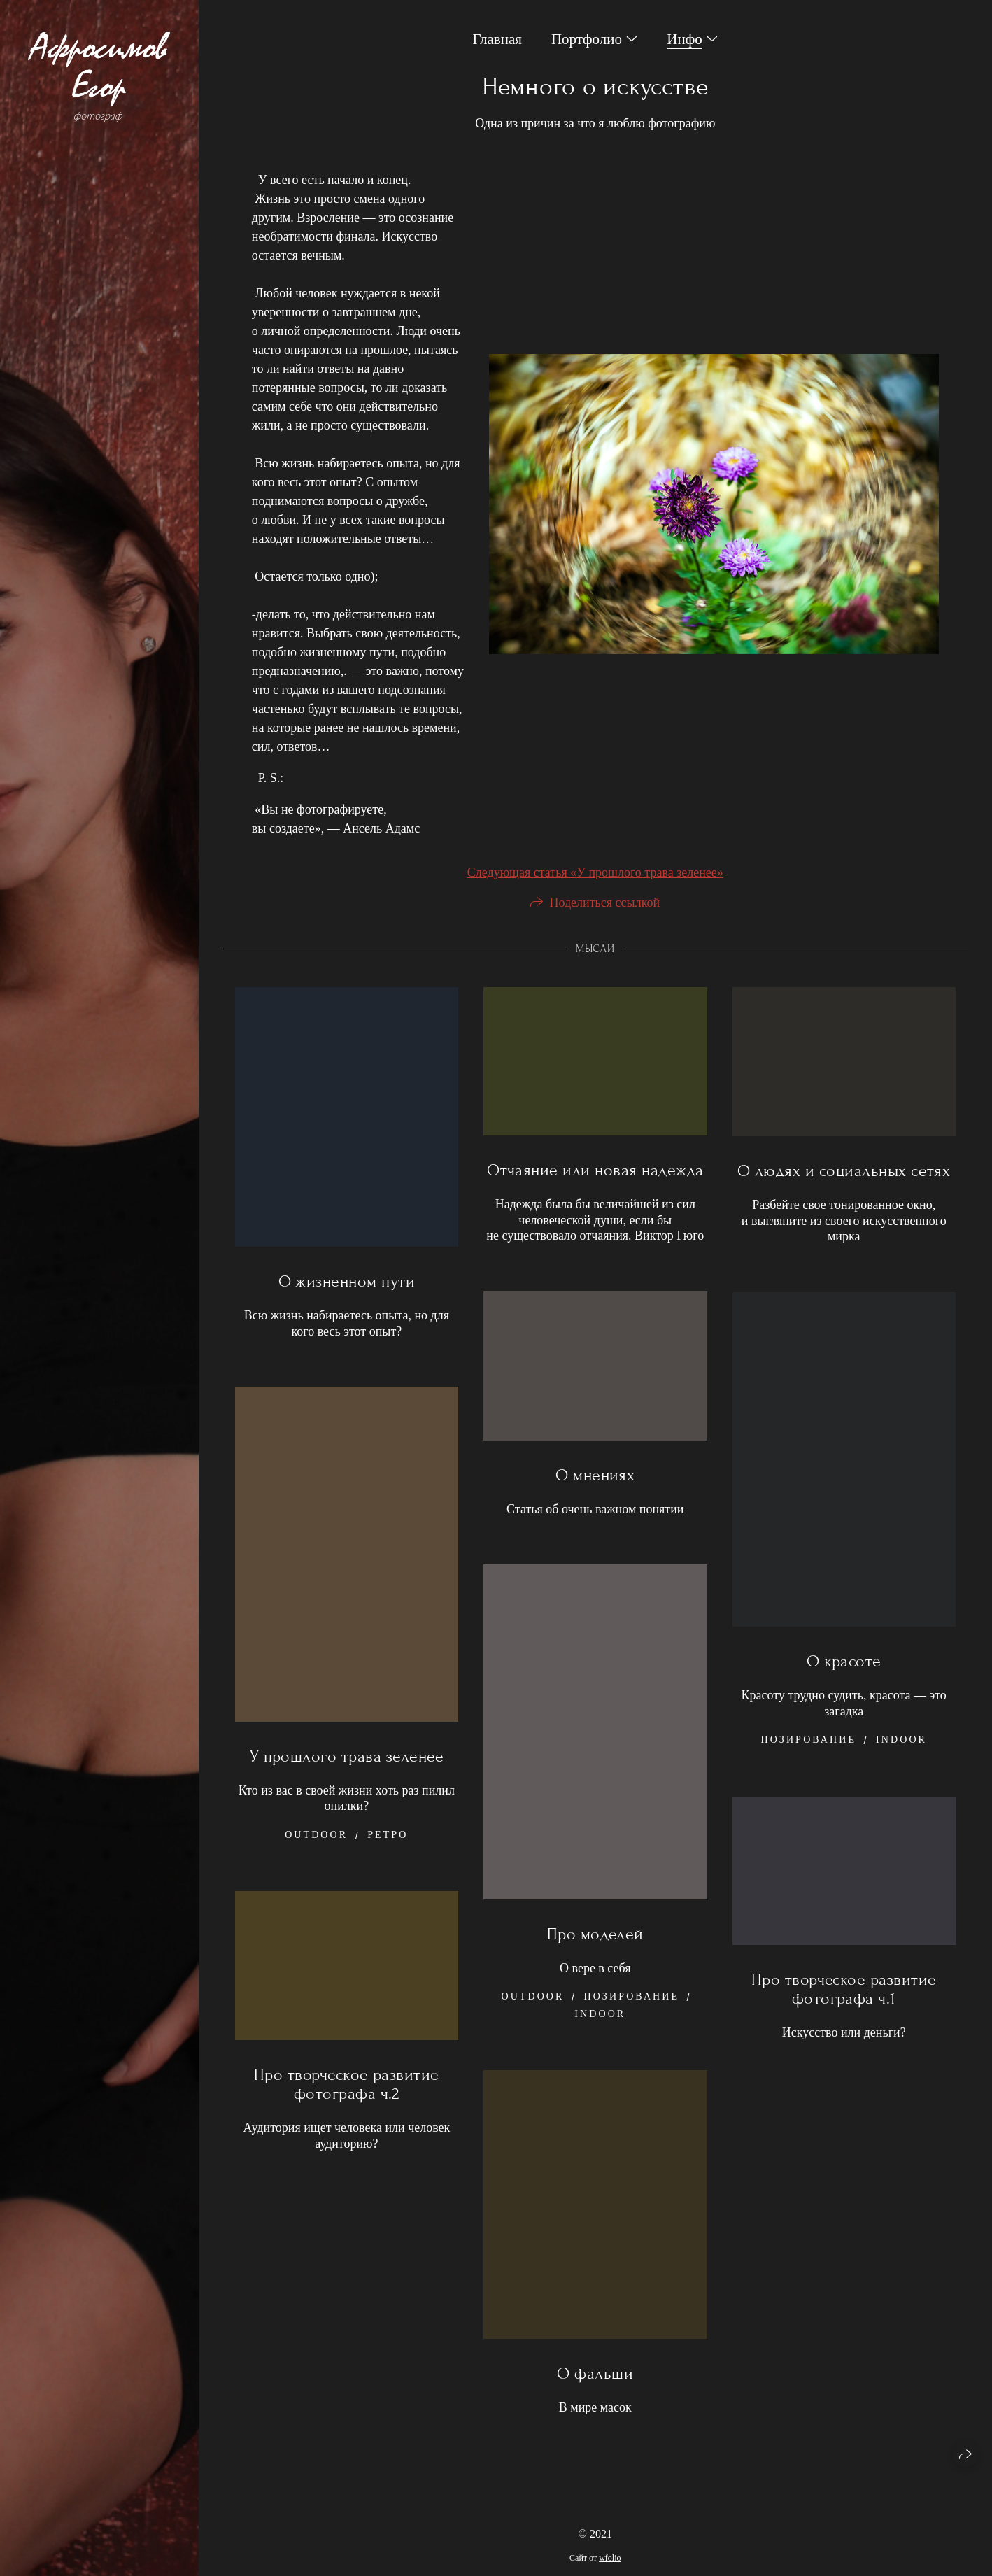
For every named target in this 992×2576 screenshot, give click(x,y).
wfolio (610, 2558)
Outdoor (316, 1853)
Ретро (387, 1853)
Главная (497, 39)
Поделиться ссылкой (604, 921)
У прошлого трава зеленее (347, 1775)
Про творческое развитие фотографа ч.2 (346, 2103)
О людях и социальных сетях (843, 1190)
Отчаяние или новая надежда (595, 1189)
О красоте (844, 1680)
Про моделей (595, 1953)
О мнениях (595, 1494)
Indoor (901, 1758)
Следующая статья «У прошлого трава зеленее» (595, 891)
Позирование (808, 1758)
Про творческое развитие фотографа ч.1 (844, 2008)
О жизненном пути (347, 1300)
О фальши (595, 2392)
